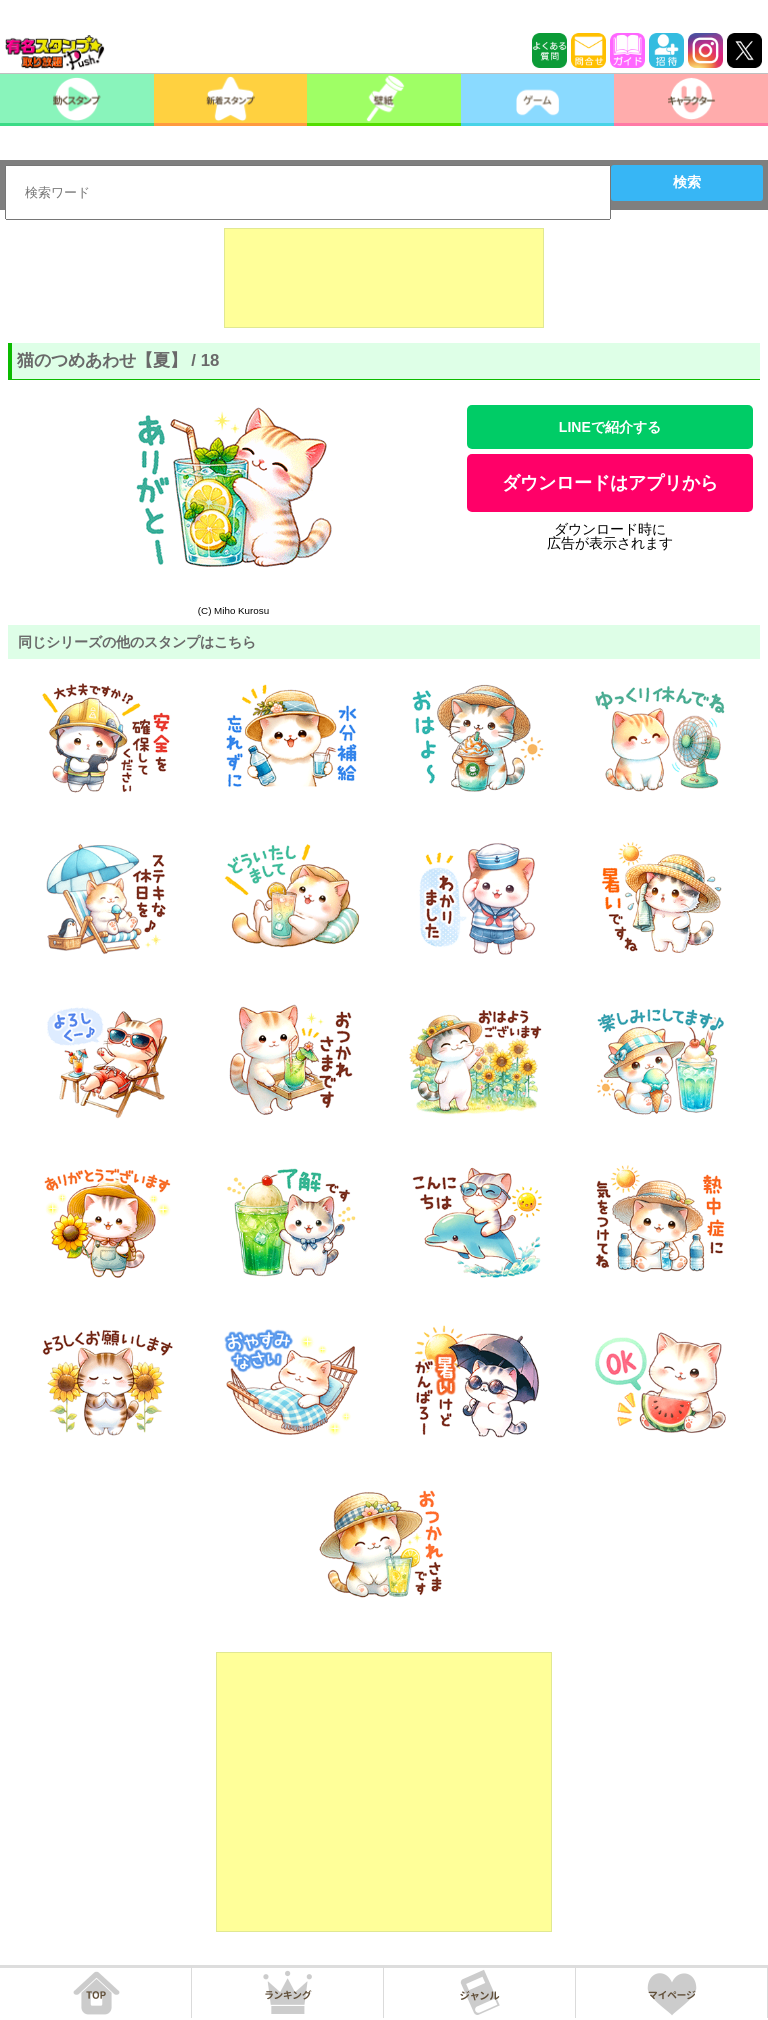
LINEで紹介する (610, 427)
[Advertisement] (384, 278)
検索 (687, 182)
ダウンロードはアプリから (610, 483)
